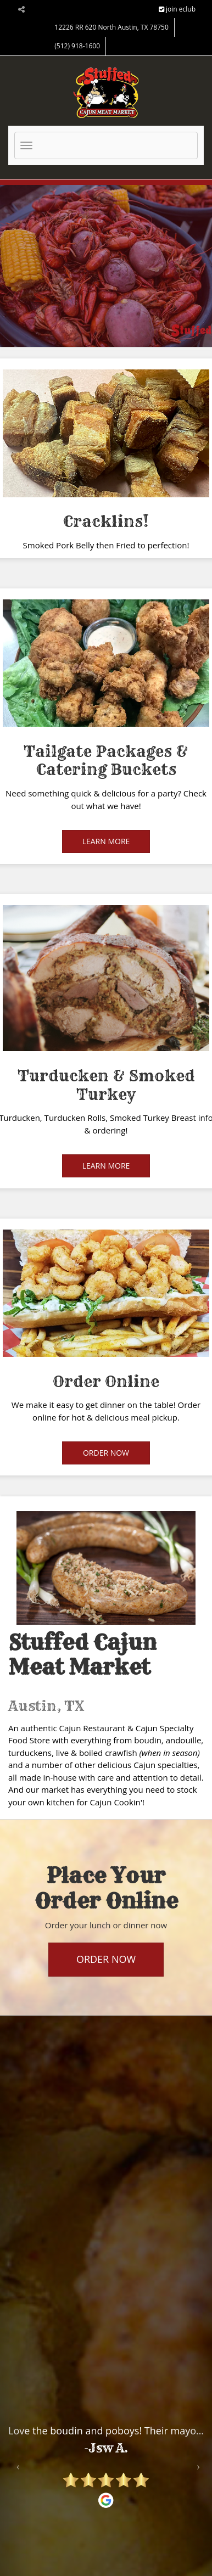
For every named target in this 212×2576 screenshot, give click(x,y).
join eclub (177, 9)
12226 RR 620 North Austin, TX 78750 (111, 27)
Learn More (106, 841)
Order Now (106, 1452)
